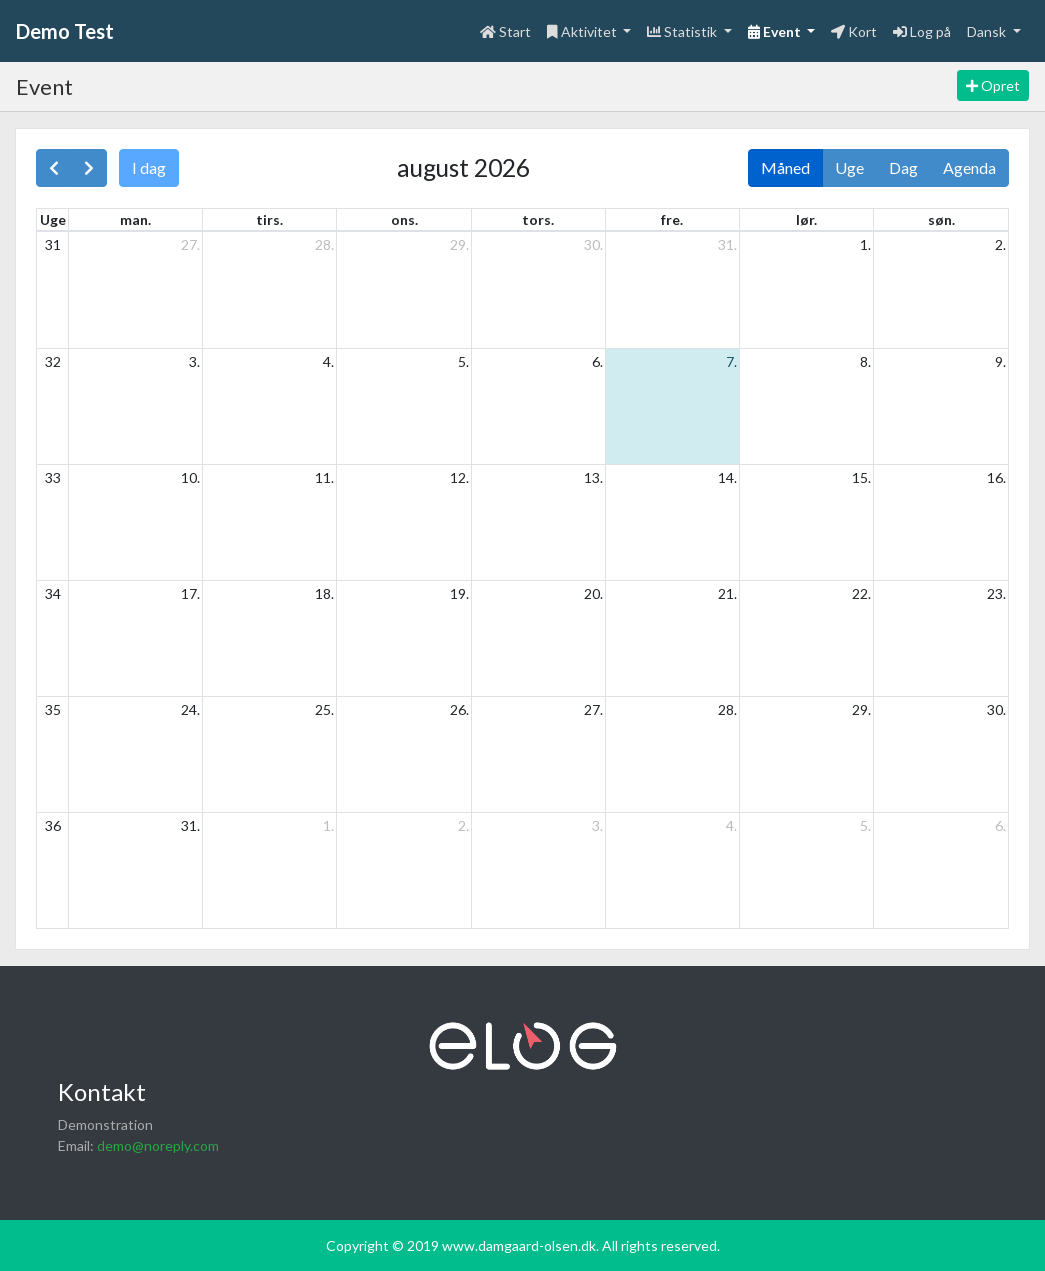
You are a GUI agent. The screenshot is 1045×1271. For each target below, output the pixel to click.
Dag (903, 167)
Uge (849, 167)
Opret (993, 85)
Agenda (969, 167)
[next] (89, 168)
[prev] (54, 168)
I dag (149, 167)
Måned (785, 167)
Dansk (988, 31)
